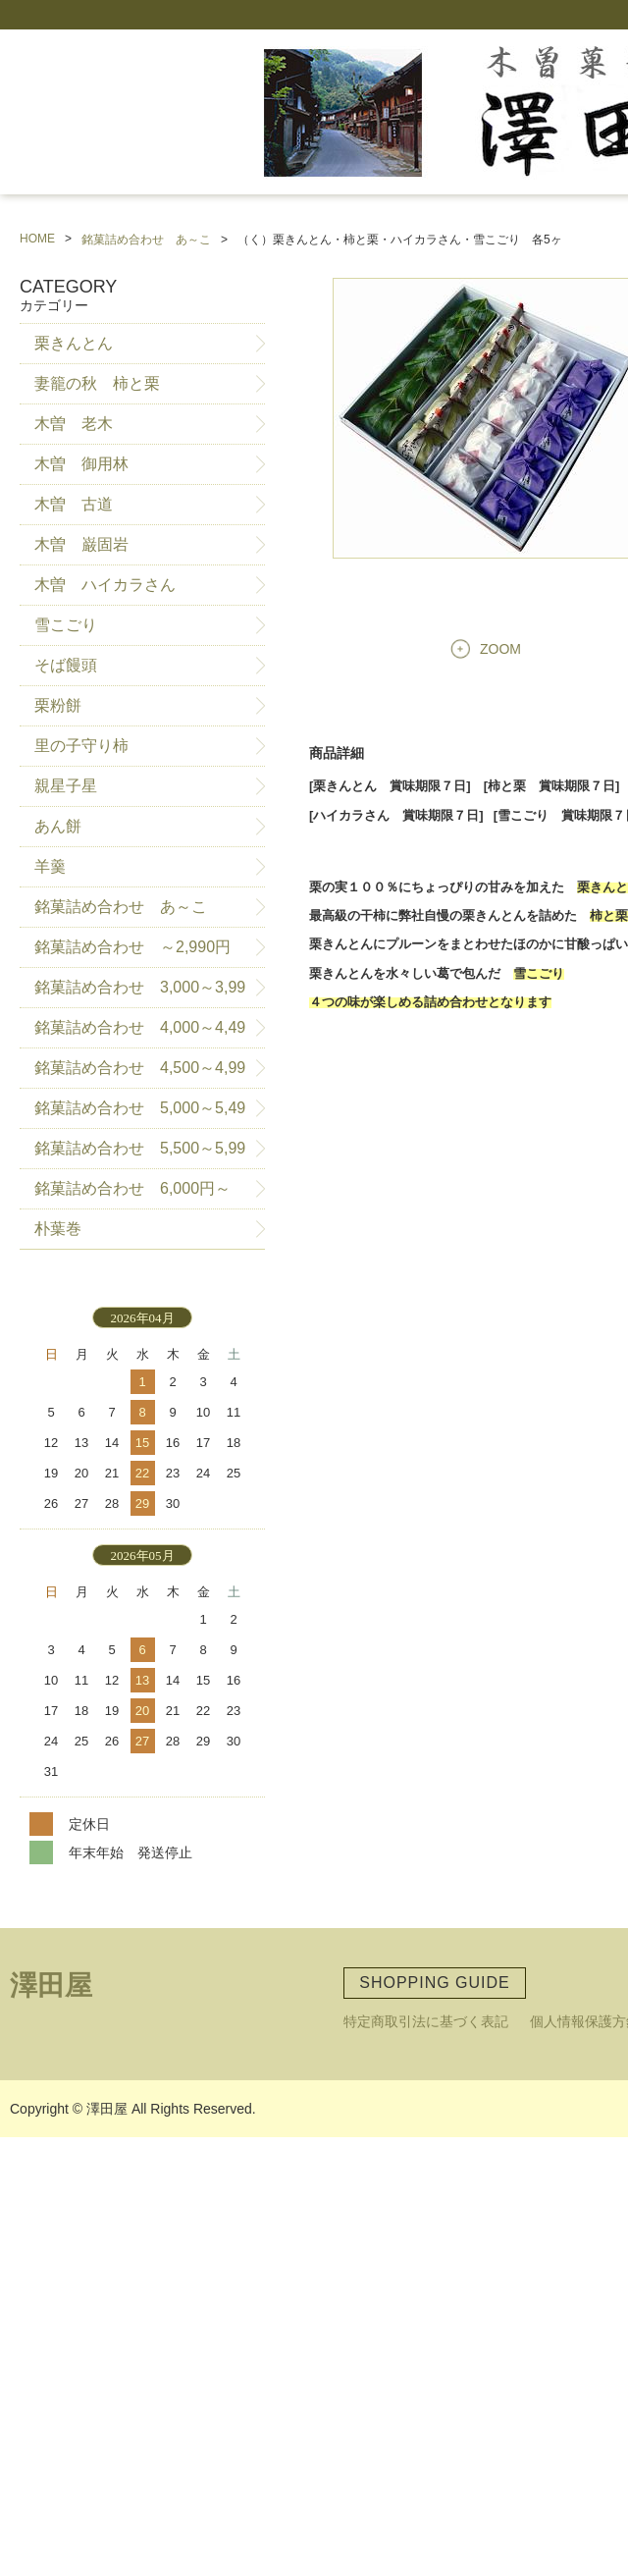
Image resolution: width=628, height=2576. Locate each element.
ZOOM (500, 649)
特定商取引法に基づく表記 (425, 2021)
